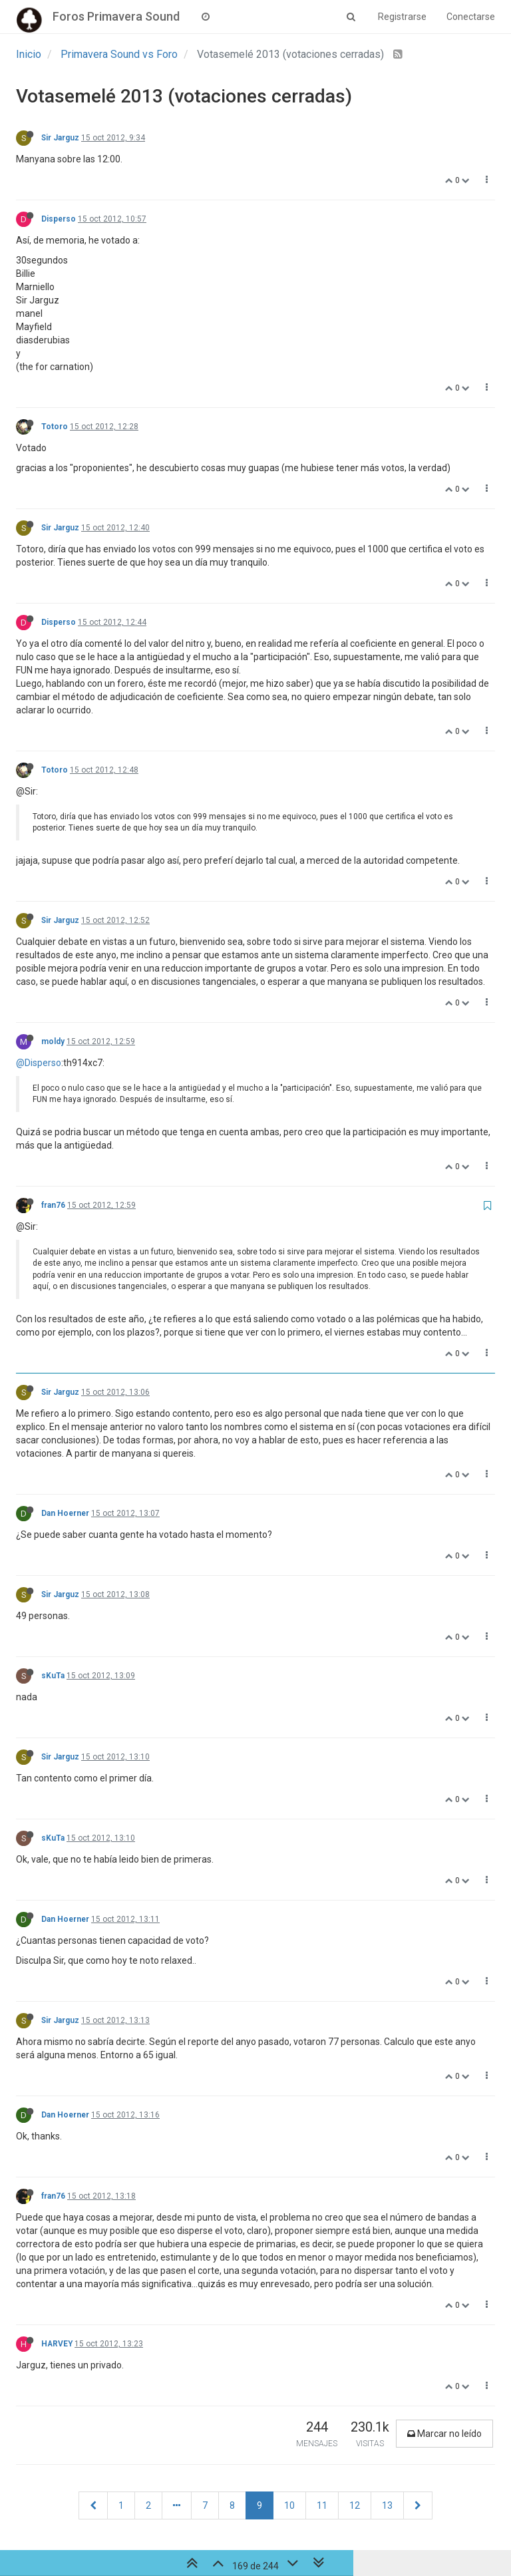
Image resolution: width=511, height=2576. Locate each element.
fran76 (53, 1205)
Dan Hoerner (65, 1513)
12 (354, 2505)
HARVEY (57, 2343)
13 (387, 2505)
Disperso (58, 219)
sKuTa (53, 1675)
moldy (53, 1041)
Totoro (54, 426)
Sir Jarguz (60, 137)
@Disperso (38, 1062)
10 (289, 2505)
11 (322, 2505)
